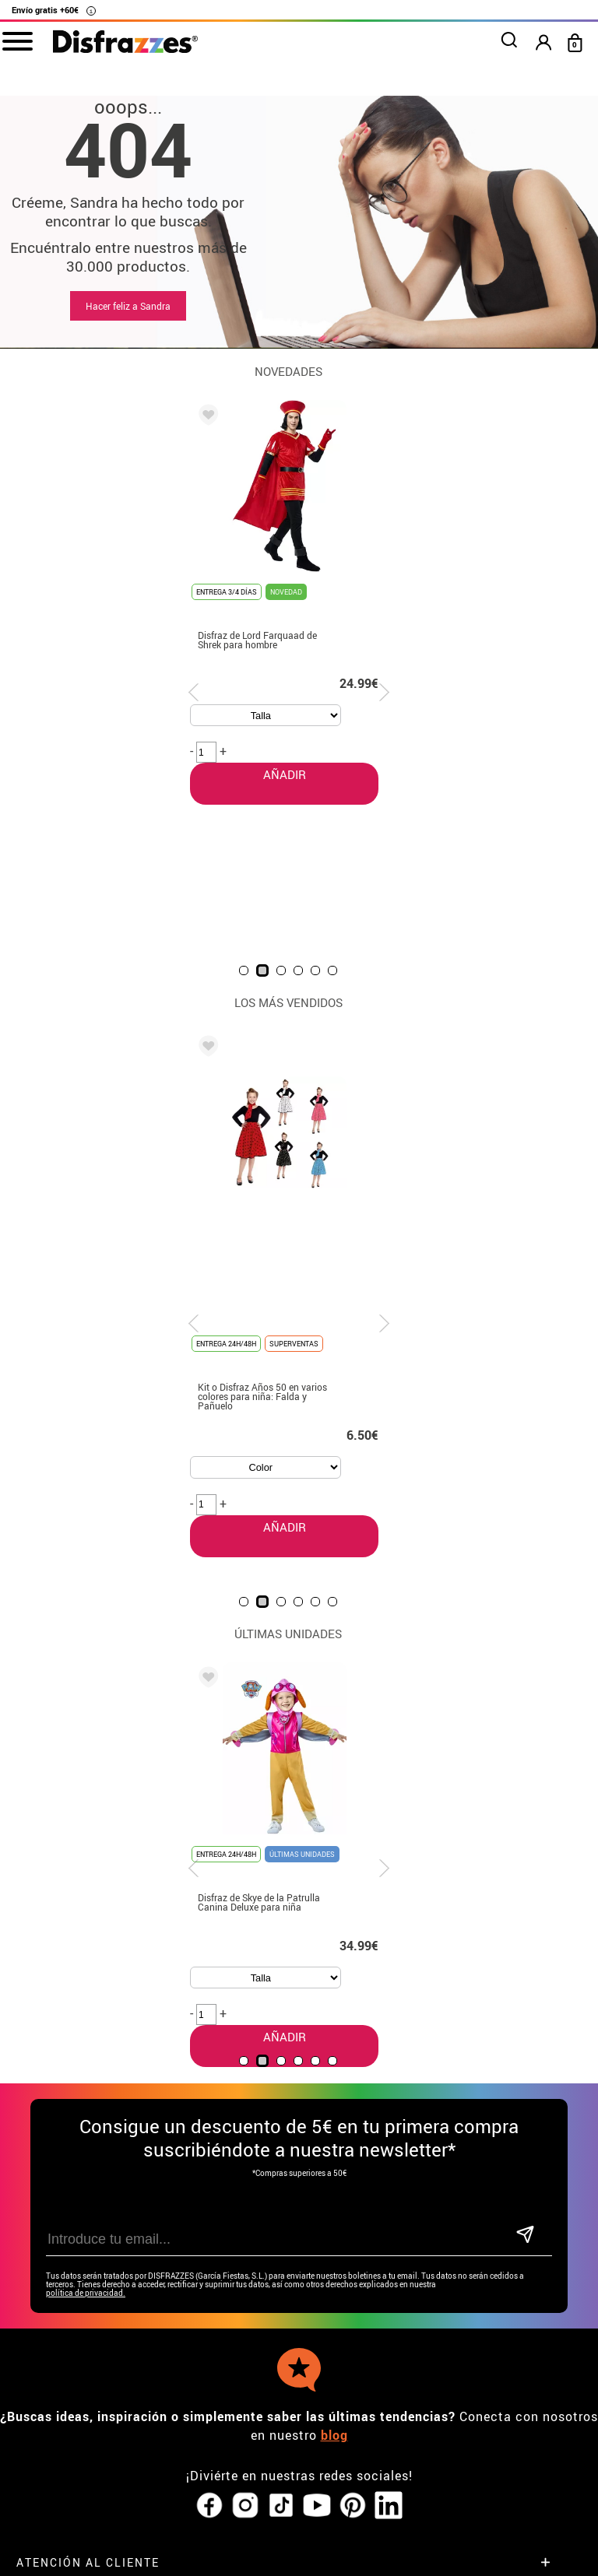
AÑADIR (273, 1233)
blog (334, 2228)
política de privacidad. (85, 2086)
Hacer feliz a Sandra (128, 306)
